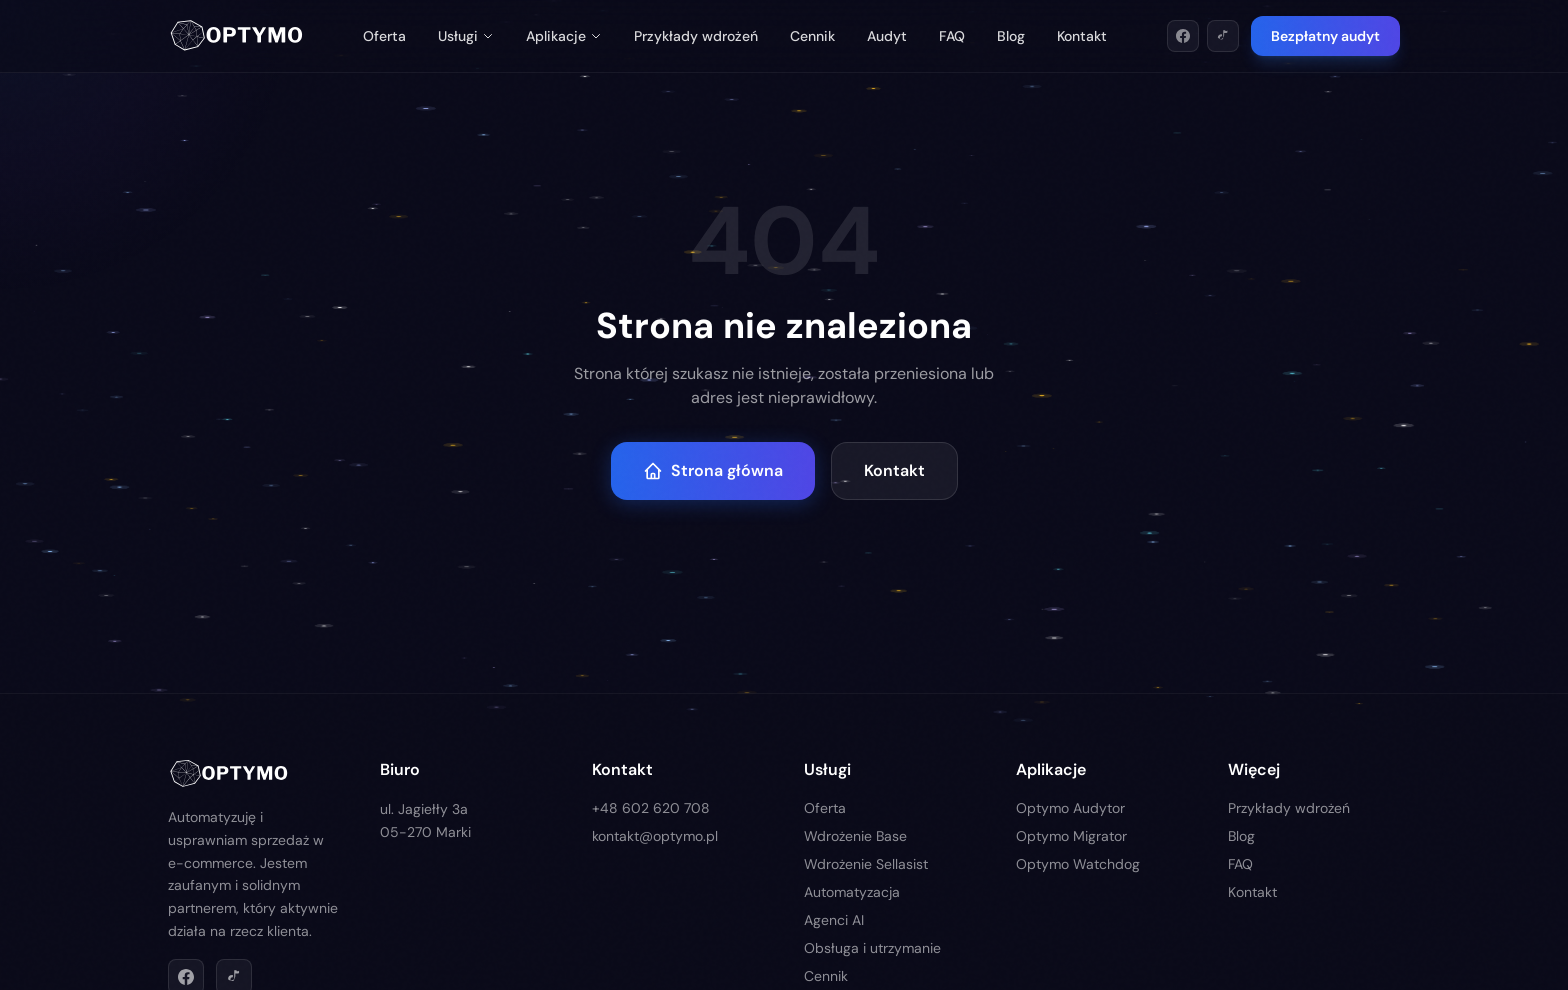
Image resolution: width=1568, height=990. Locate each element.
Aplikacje (564, 36)
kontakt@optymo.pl (655, 836)
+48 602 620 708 (651, 808)
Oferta (384, 36)
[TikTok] (1223, 36)
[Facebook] (1183, 36)
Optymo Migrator (1071, 836)
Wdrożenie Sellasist (866, 864)
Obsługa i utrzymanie (872, 948)
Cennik (812, 36)
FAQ (952, 36)
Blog (1011, 36)
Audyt (887, 36)
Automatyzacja (852, 892)
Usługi (466, 36)
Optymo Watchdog (1078, 864)
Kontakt (1082, 36)
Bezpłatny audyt (1325, 36)
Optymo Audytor (1070, 808)
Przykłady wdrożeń (696, 36)
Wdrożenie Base (855, 836)
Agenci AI (834, 920)
